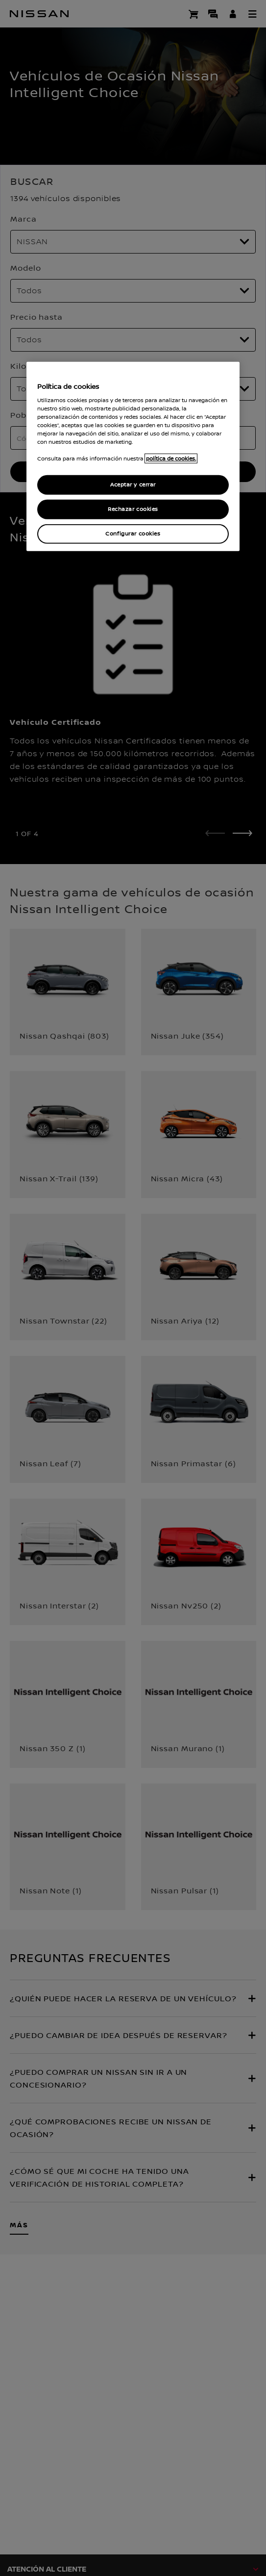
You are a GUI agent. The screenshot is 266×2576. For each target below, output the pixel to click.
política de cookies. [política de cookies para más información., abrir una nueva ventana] (171, 458)
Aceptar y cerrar (133, 485)
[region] (132, 456)
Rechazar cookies (133, 509)
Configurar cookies (132, 534)
